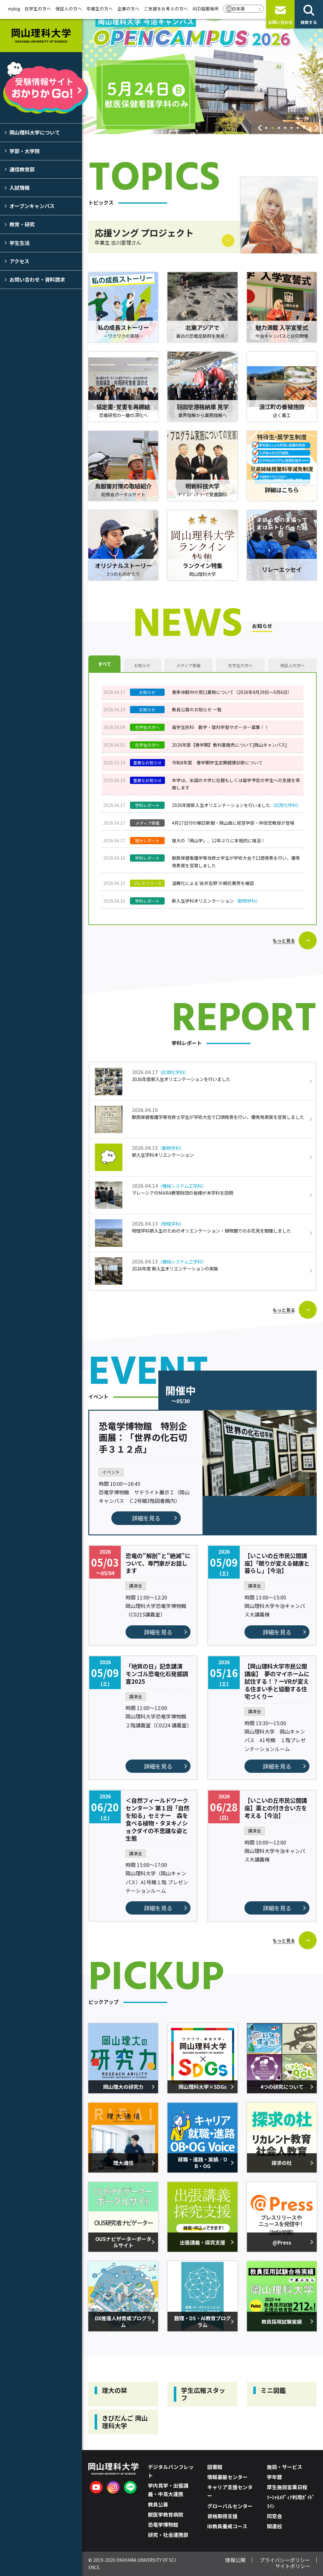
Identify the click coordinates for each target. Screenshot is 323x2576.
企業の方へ (128, 8)
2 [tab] (272, 128)
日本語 (238, 8)
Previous (260, 128)
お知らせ (142, 665)
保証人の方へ (69, 8)
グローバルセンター (230, 2506)
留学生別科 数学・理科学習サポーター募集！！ (220, 727)
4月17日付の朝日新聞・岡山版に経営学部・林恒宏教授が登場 (233, 823)
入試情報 (19, 187)
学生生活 (19, 243)
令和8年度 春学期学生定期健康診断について (217, 762)
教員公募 (158, 2504)
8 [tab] (310, 128)
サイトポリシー (292, 2566)
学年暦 (274, 2477)
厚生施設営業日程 (287, 2487)
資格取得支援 (222, 2516)
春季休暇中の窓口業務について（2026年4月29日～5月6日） (232, 692)
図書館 (214, 2467)
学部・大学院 (24, 151)
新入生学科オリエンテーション (216, 901)
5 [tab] (291, 128)
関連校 (274, 2526)
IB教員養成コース (227, 2526)
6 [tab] (298, 128)
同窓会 (274, 2516)
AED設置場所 (205, 8)
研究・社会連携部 (168, 2534)
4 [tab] (285, 128)
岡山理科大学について (34, 132)
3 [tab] (279, 128)
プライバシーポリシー (285, 2560)
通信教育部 (22, 169)
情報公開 (235, 2560)
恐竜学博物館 (163, 2524)
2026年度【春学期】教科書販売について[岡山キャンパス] (229, 745)
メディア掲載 (188, 665)
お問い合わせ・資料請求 (37, 279)
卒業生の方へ (99, 8)
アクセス (19, 261)
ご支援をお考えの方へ (166, 8)
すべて (104, 663)
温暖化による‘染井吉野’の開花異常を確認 (213, 883)
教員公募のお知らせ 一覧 (196, 709)
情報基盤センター (227, 2477)
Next (317, 128)
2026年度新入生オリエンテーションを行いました (236, 805)
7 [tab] (304, 128)
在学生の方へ (38, 8)
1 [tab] (266, 128)
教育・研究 (22, 224)
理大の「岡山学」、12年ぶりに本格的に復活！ (218, 840)
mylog (14, 8)
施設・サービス (284, 2467)
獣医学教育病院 (165, 2514)
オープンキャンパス (32, 206)
